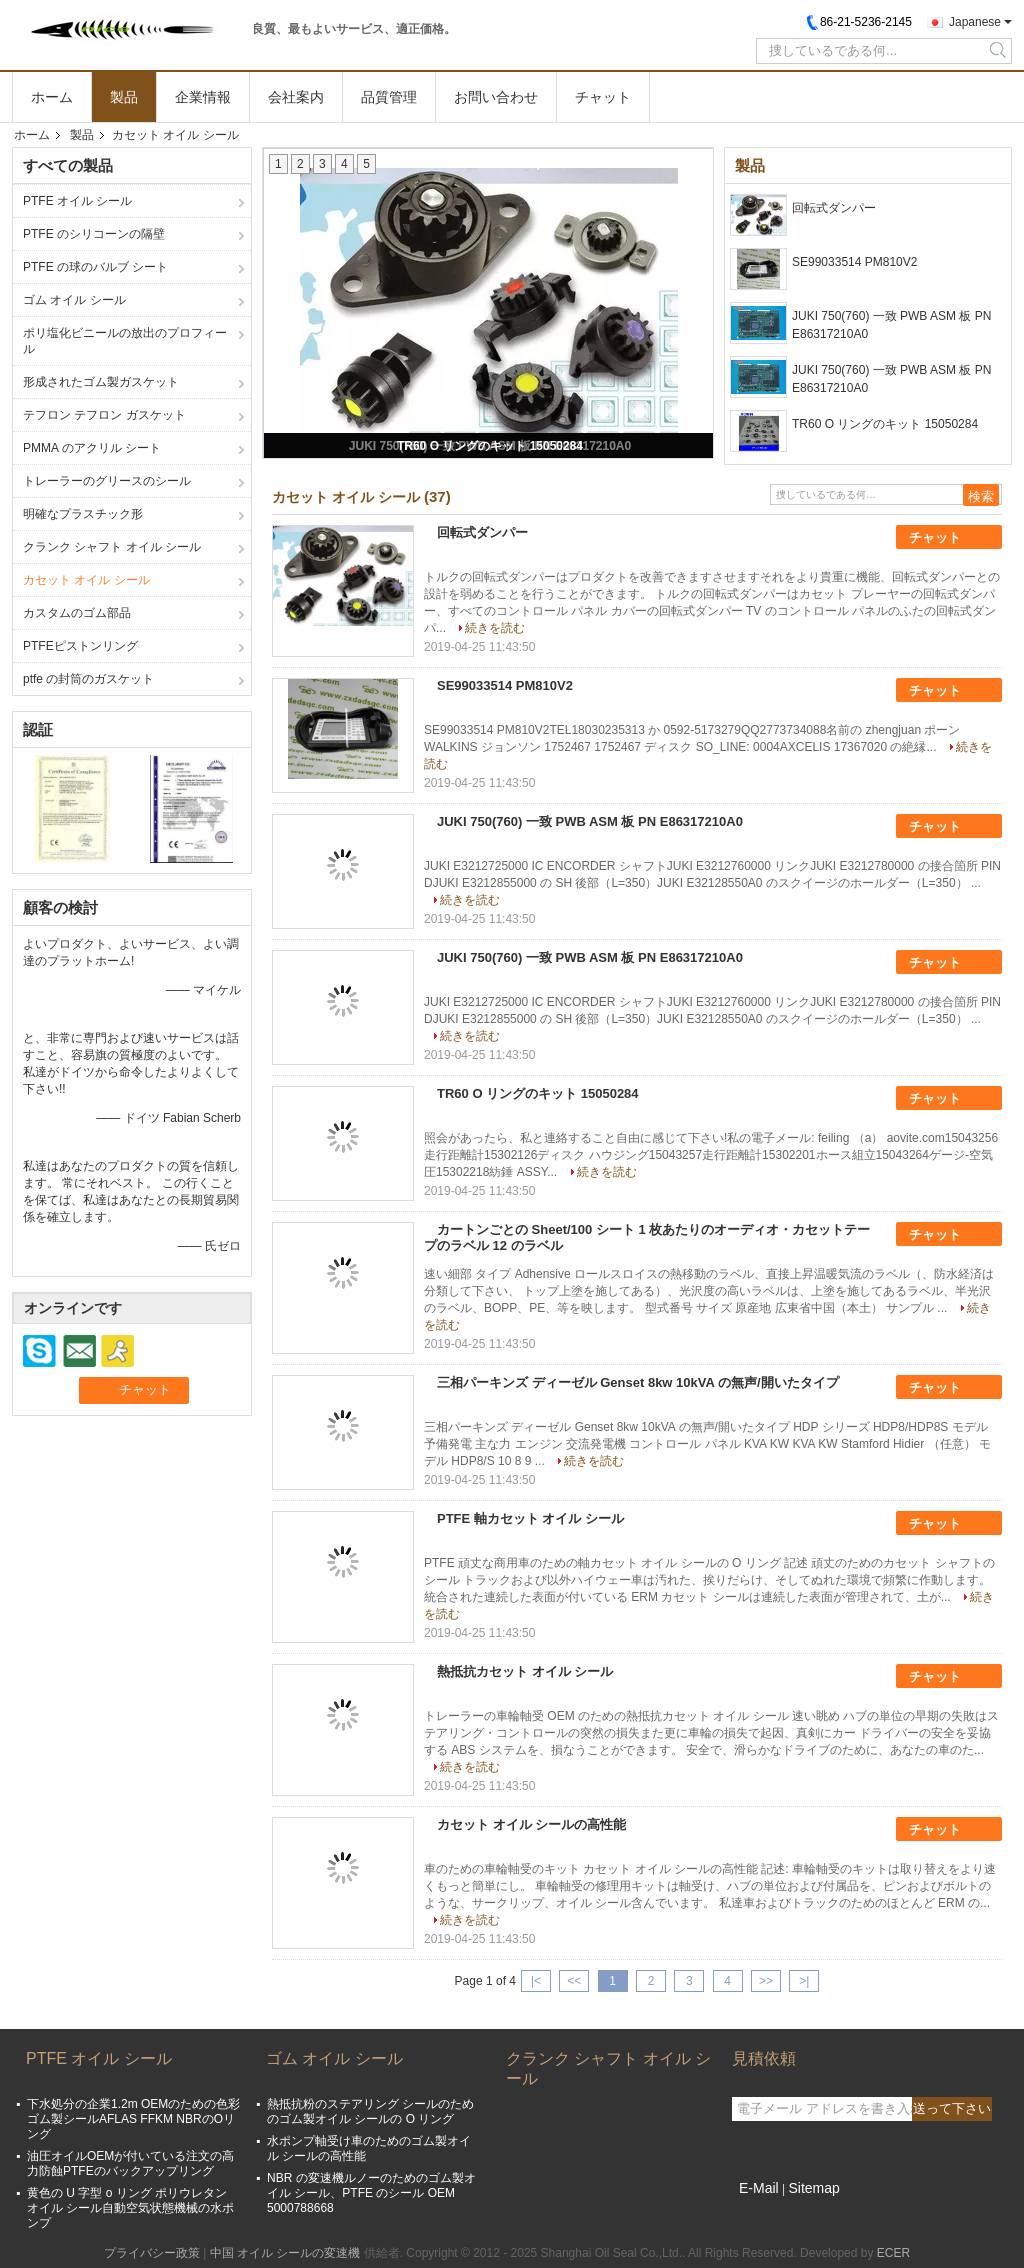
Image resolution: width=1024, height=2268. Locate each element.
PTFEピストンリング (80, 646)
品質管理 (389, 97)
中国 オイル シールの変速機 (285, 2253)
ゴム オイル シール (74, 300)
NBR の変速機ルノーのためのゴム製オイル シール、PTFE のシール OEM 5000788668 (371, 2193)
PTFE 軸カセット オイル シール (530, 1518)
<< (574, 1981)
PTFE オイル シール (77, 201)
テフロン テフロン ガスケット (104, 415)
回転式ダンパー (834, 208)
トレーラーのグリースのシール (107, 481)
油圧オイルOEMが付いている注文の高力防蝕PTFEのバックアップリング (130, 2163)
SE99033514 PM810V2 (854, 262)
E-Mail (759, 2188)
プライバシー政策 (152, 2253)
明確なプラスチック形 (83, 514)
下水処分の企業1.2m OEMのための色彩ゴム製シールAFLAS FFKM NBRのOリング (133, 2119)
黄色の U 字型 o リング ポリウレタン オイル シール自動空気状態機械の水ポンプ (130, 2208)
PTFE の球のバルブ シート (95, 267)
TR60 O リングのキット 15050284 (490, 446)
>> (766, 1981)
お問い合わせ (496, 97)
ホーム (52, 97)
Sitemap (813, 2188)
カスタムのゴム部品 (77, 613)
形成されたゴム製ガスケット (101, 382)
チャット (603, 97)
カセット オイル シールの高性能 (531, 1824)
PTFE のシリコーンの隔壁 (94, 234)
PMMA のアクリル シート (92, 448)
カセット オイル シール (86, 580)
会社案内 (296, 97)
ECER (893, 2253)
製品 (124, 97)
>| (804, 1981)
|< (536, 1981)
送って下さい (952, 2108)
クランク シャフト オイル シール (112, 547)
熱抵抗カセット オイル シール (525, 1671)
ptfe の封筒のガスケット (88, 679)
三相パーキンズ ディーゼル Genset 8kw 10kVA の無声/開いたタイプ (638, 1382)
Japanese (975, 22)
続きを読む (495, 628)
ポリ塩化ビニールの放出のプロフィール (125, 341)
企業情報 (203, 97)
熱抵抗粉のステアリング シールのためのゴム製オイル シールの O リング (370, 2111)
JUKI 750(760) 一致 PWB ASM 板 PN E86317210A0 (891, 325)
